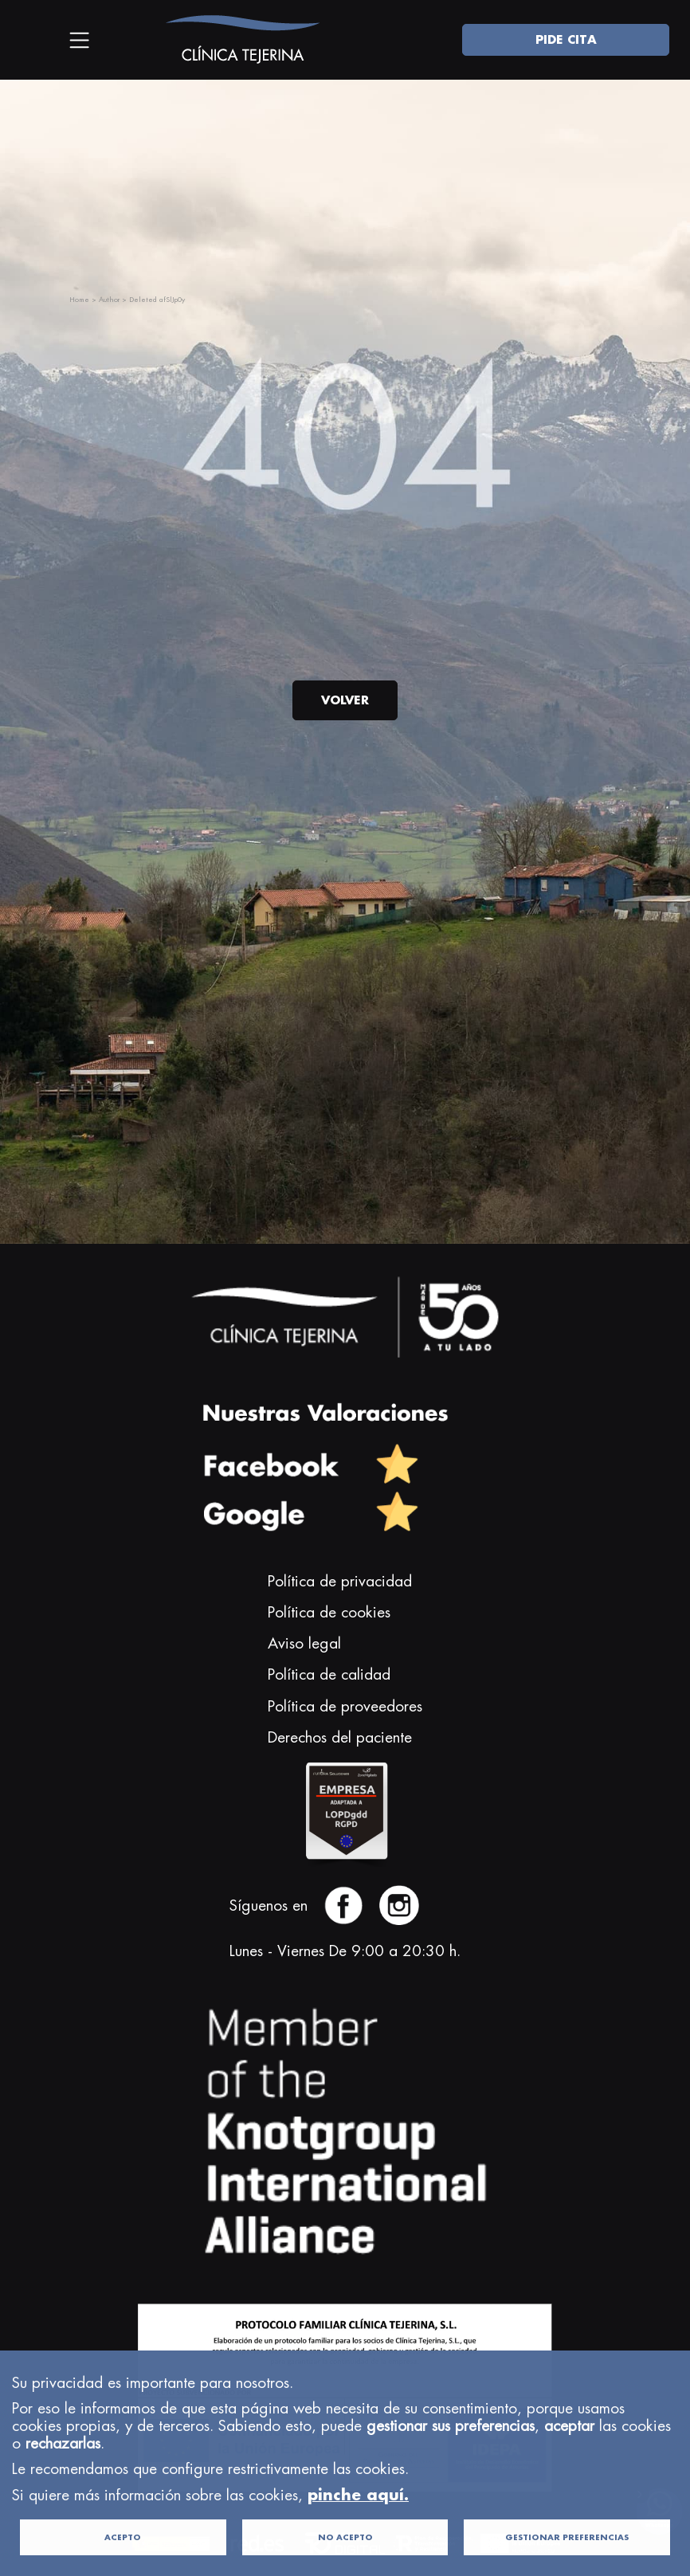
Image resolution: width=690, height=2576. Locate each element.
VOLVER (345, 700)
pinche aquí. (358, 2543)
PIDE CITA (566, 39)
